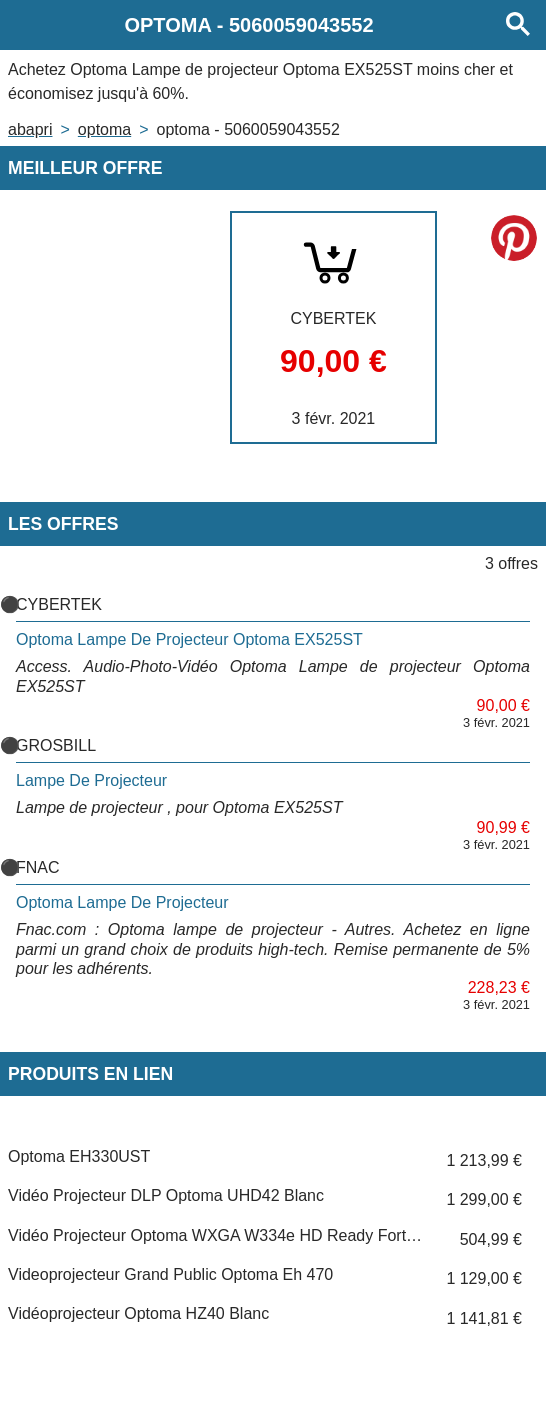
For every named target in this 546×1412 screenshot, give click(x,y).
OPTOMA (104, 129)
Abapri (30, 129)
